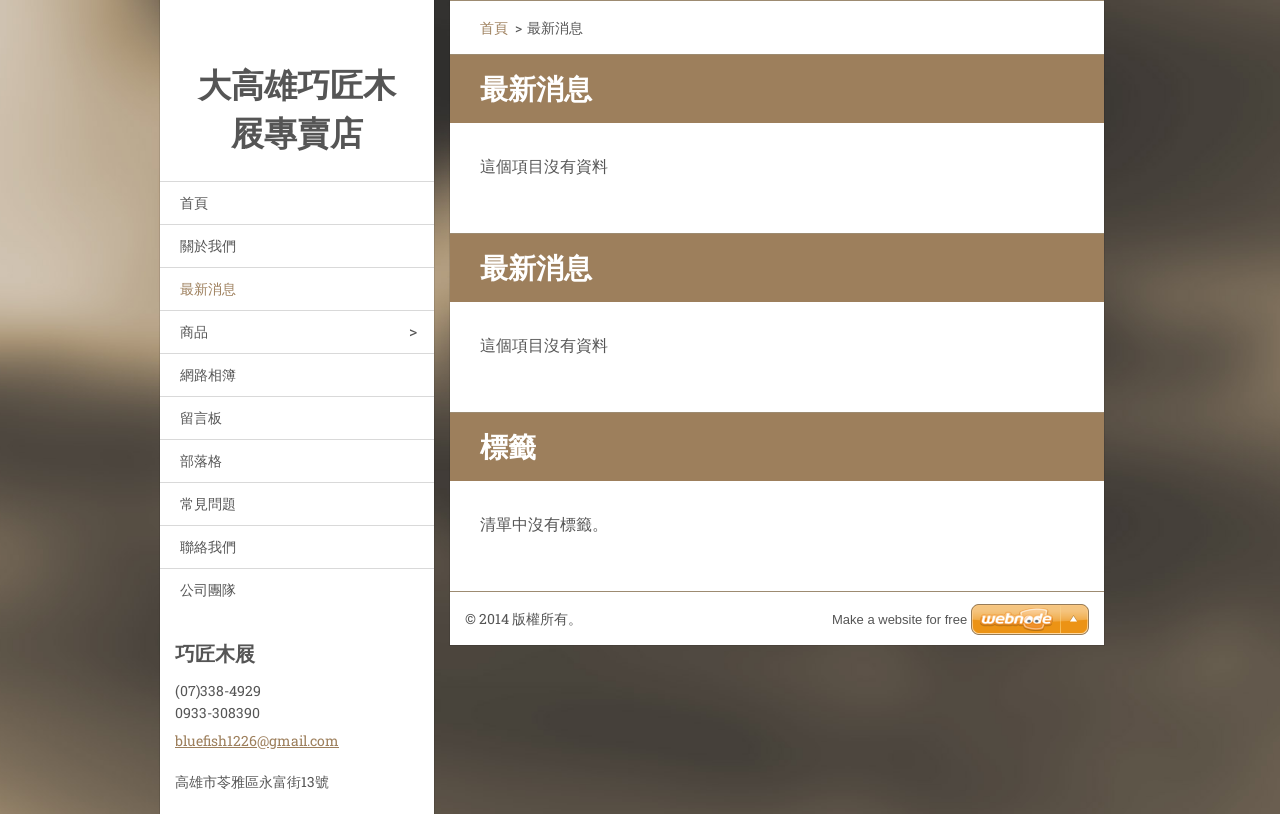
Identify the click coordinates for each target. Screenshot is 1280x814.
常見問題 (208, 503)
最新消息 (208, 288)
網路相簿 (208, 374)
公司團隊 (208, 589)
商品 (194, 331)
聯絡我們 (208, 546)
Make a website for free (899, 619)
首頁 (194, 202)
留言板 (201, 417)
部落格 (201, 460)
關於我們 (208, 245)
